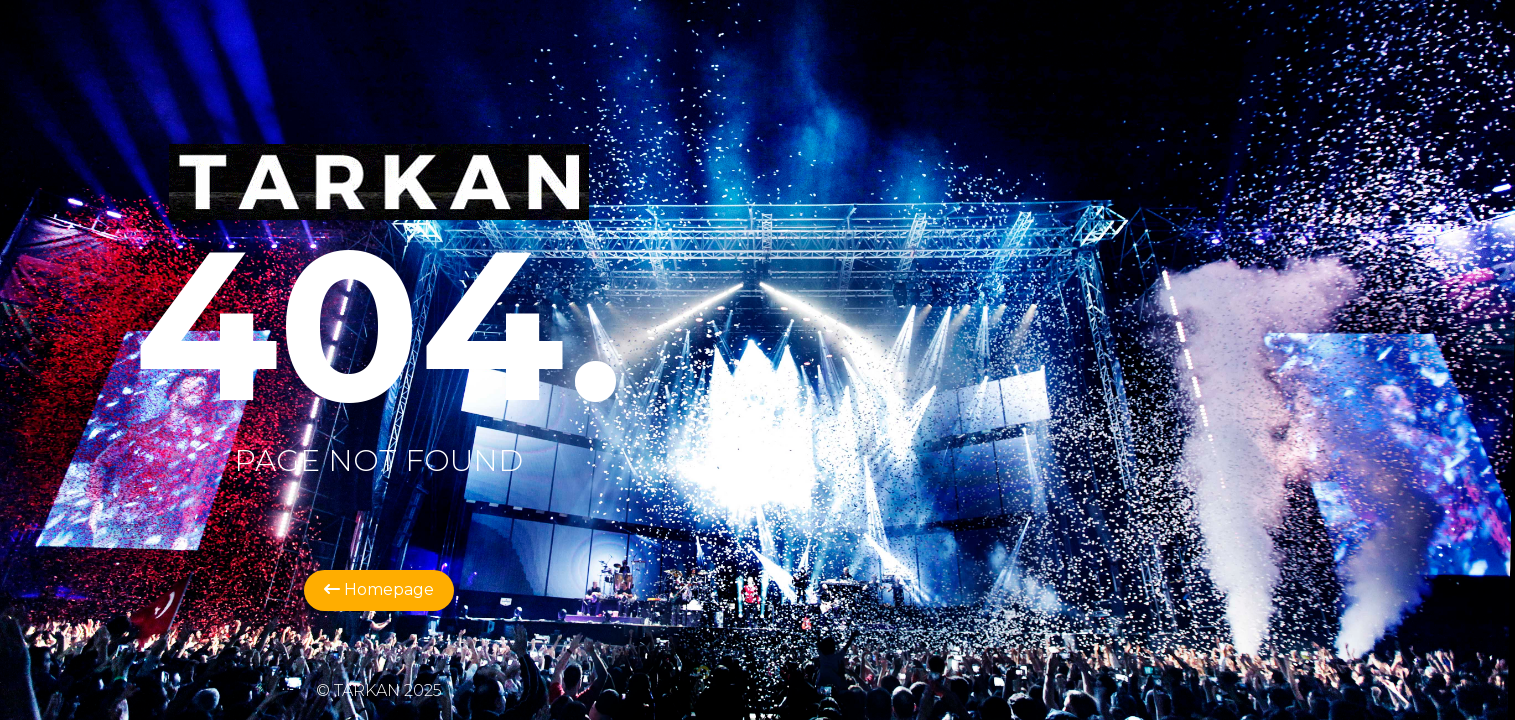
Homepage (379, 589)
